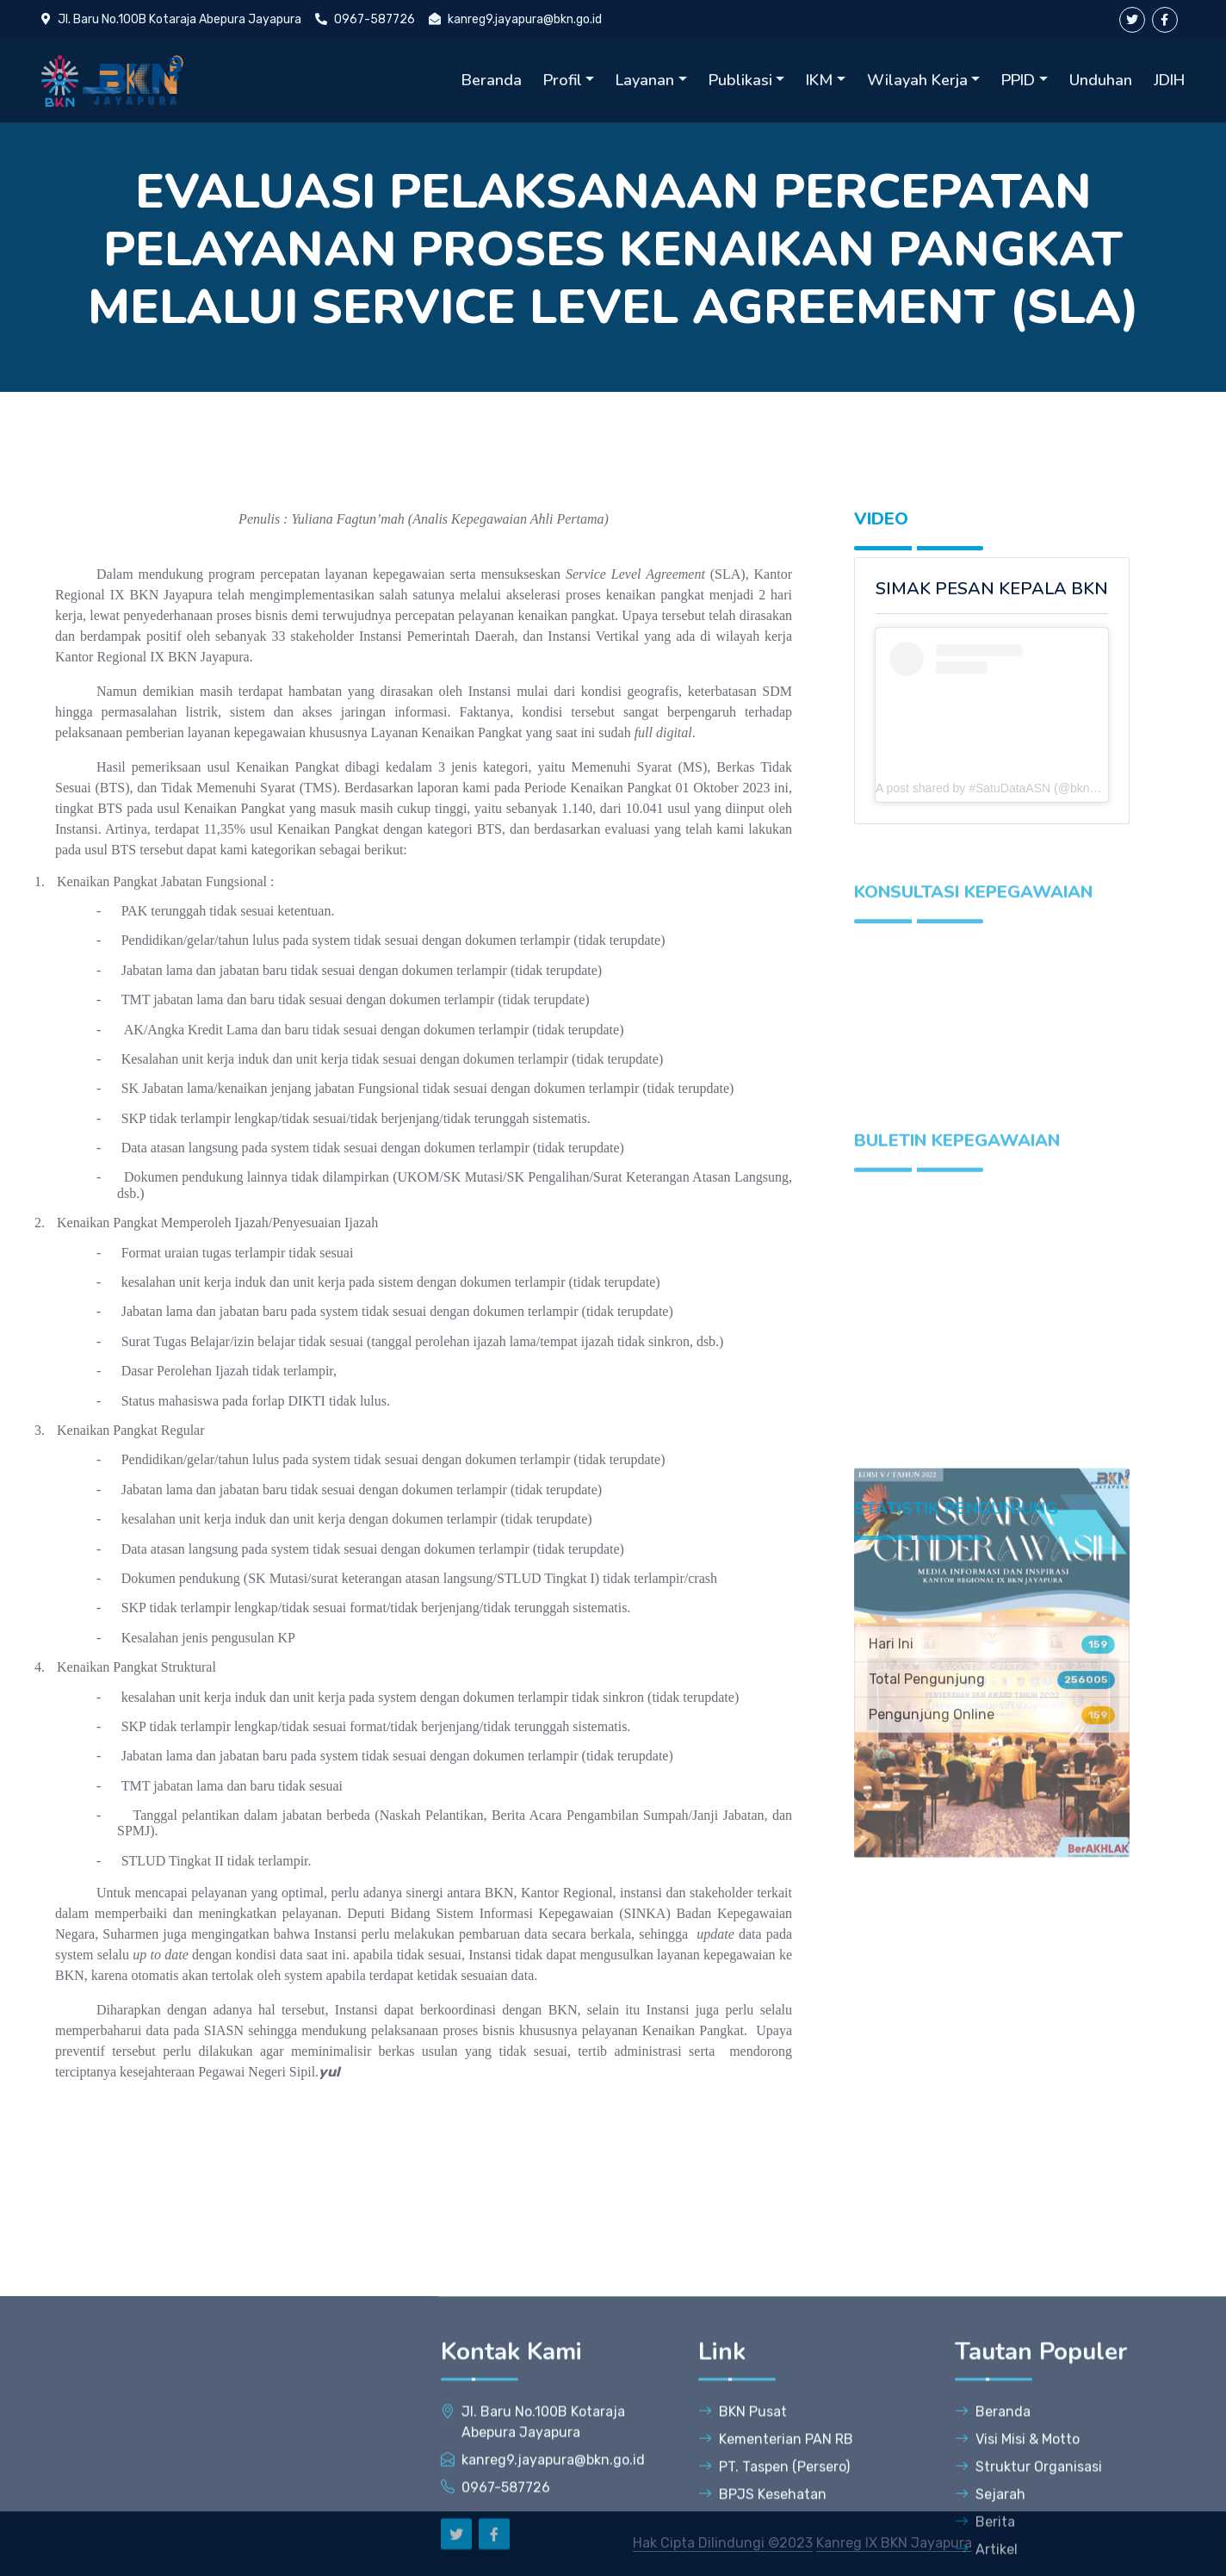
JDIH (1169, 80)
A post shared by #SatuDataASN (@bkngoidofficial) (1013, 788)
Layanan (645, 80)
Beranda (491, 80)
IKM (819, 80)
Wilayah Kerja (917, 80)
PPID (1018, 80)
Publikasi (740, 80)
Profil (562, 80)
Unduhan (1100, 80)
